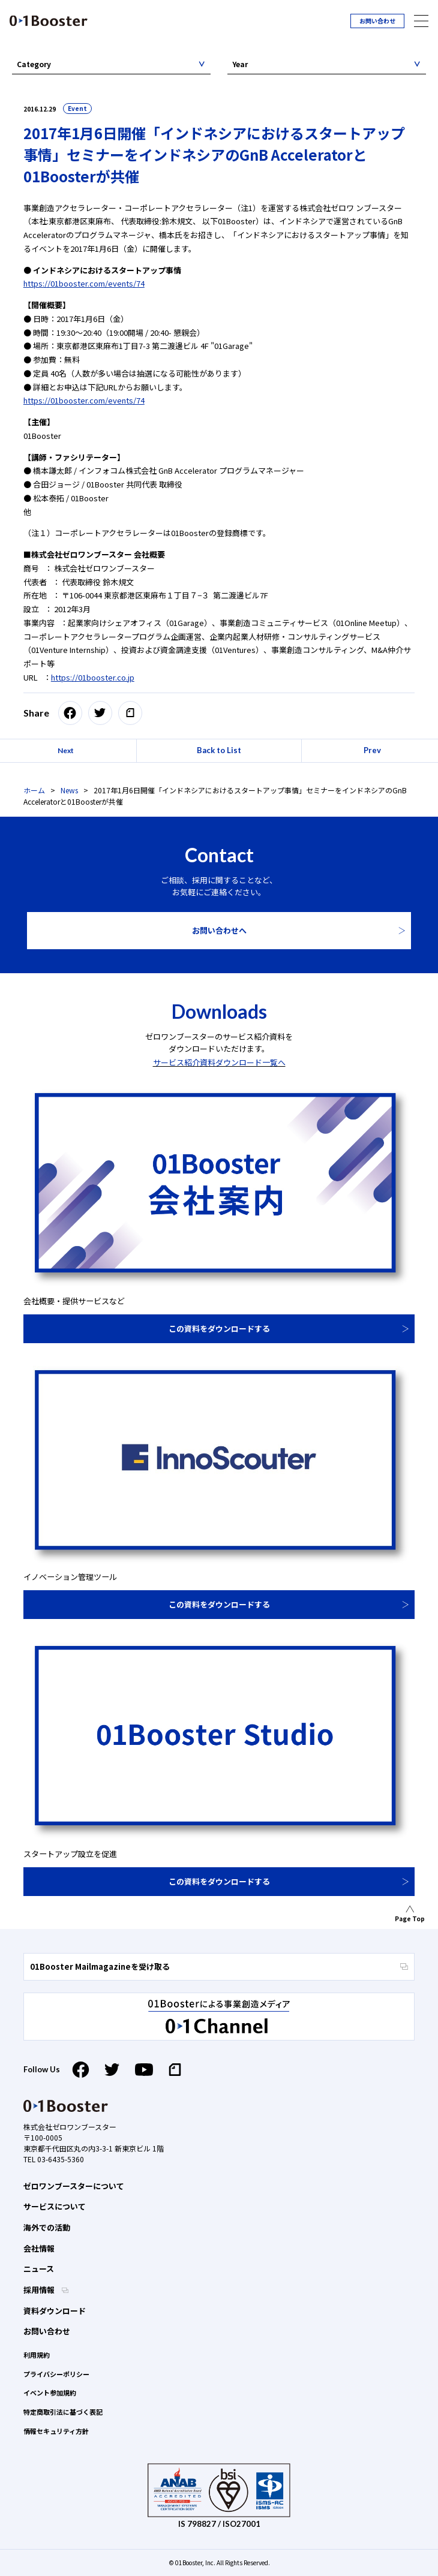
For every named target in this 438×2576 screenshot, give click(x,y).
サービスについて (54, 2206)
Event (77, 108)
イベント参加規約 (49, 2392)
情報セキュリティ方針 (56, 2431)
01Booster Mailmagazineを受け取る (219, 1966)
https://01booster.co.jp (92, 677)
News (69, 790)
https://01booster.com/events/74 (84, 283)
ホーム (34, 790)
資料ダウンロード (54, 2310)
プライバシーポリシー (56, 2374)
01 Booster (49, 20)
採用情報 (39, 2289)
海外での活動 (46, 2227)
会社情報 (39, 2248)
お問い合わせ (377, 20)
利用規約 (36, 2355)
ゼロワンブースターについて (73, 2186)
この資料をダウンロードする (219, 1328)
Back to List (219, 750)
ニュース (38, 2268)
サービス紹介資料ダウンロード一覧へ (219, 1062)
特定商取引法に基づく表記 (63, 2411)
